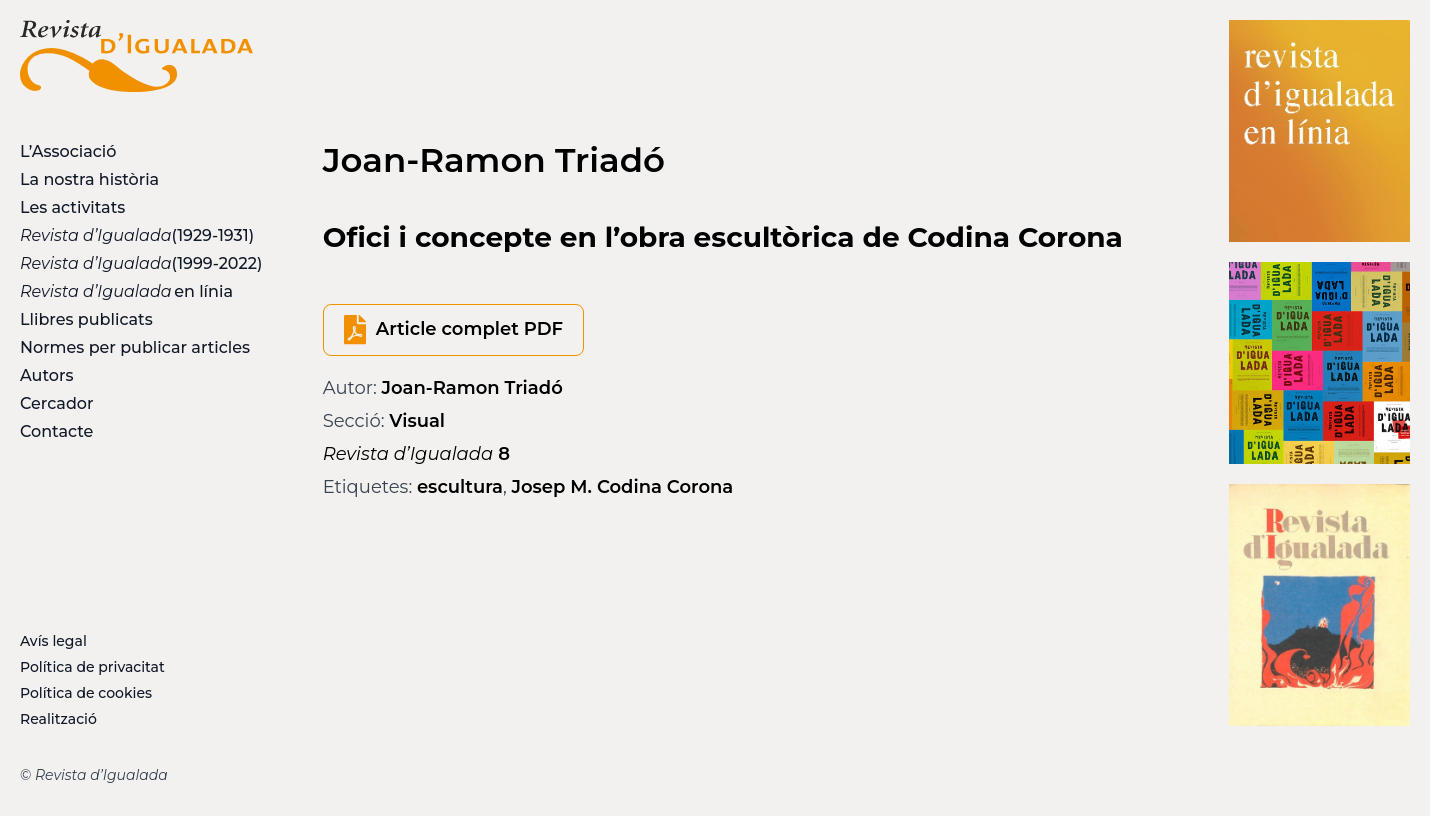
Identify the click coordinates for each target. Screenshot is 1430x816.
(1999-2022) (136, 263)
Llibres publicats (86, 319)
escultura (460, 487)
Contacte (56, 431)
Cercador (57, 403)
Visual (417, 421)
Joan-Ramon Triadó (472, 388)
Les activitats (72, 207)
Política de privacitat (92, 667)
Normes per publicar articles (135, 347)
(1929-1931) (136, 235)
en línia (126, 291)
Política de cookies (86, 693)
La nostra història (89, 179)
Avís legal (53, 641)
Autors (46, 375)
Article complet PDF (469, 329)
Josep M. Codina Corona (622, 487)
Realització (58, 719)
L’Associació (68, 151)
